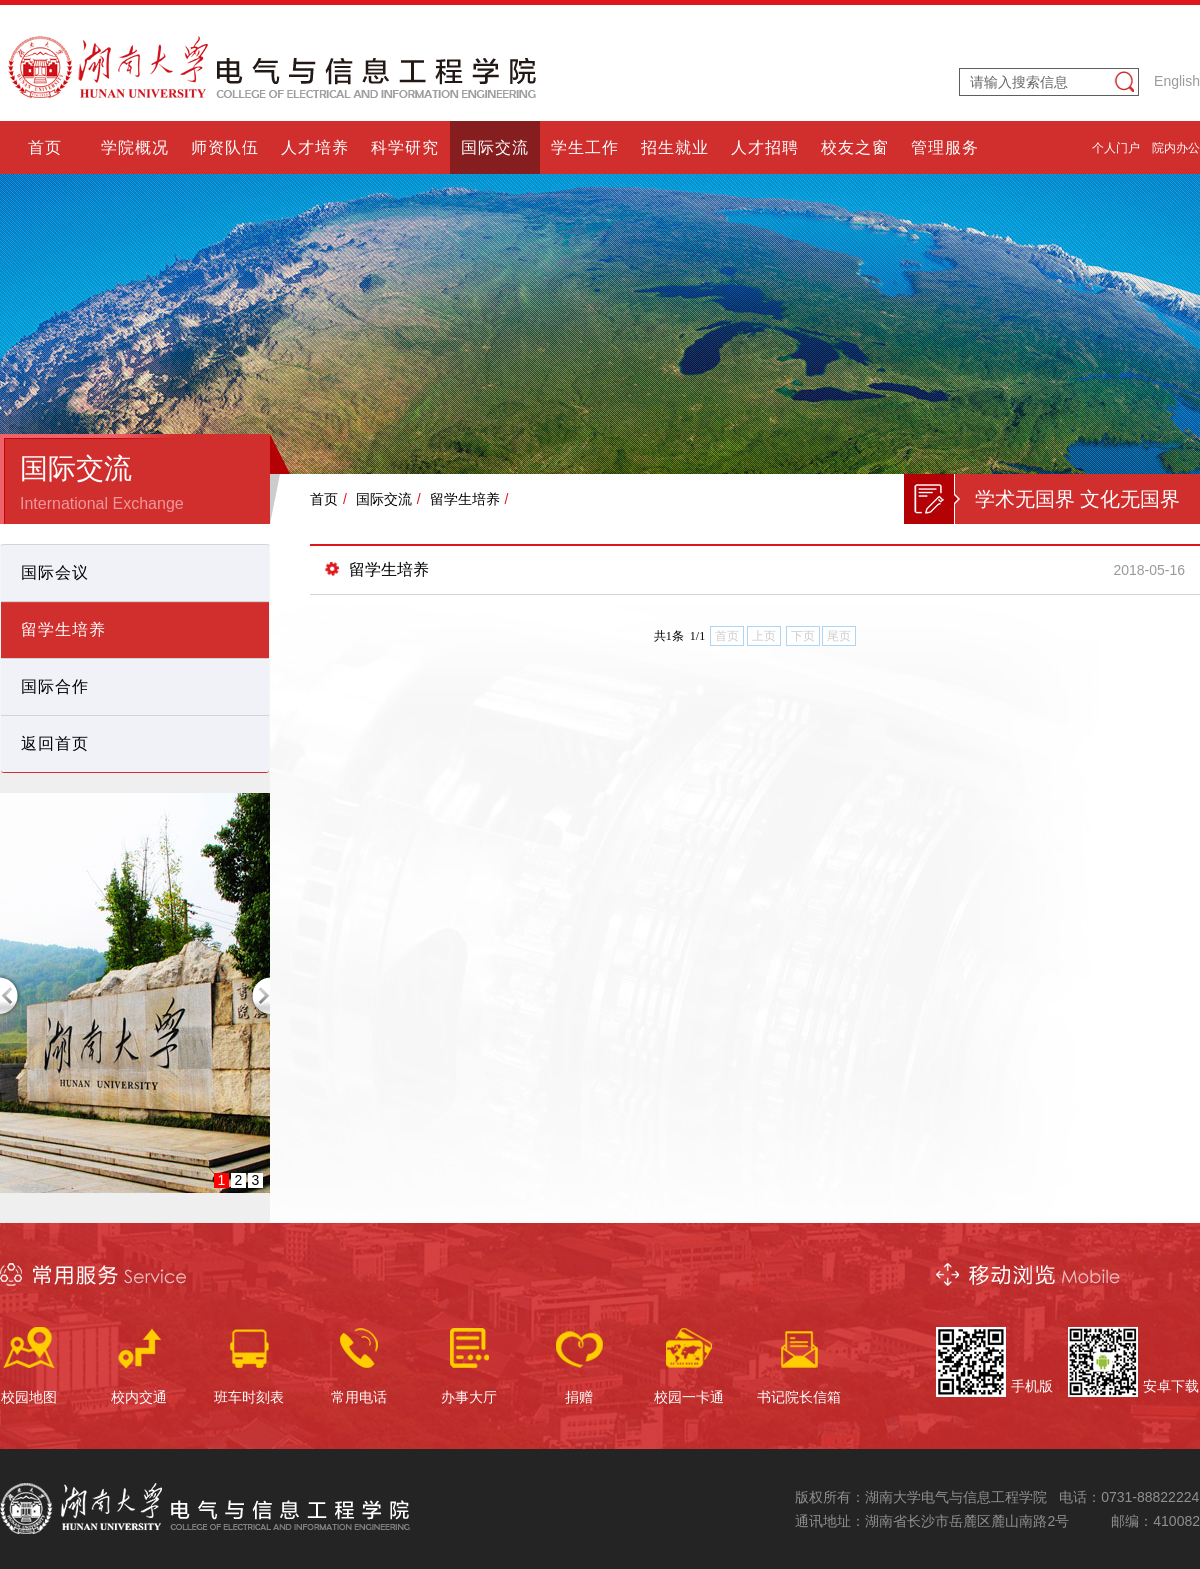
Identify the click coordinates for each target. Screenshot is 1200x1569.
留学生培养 (465, 499)
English (1177, 81)
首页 (324, 499)
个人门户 (1116, 148)
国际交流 (384, 499)
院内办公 (1176, 148)
